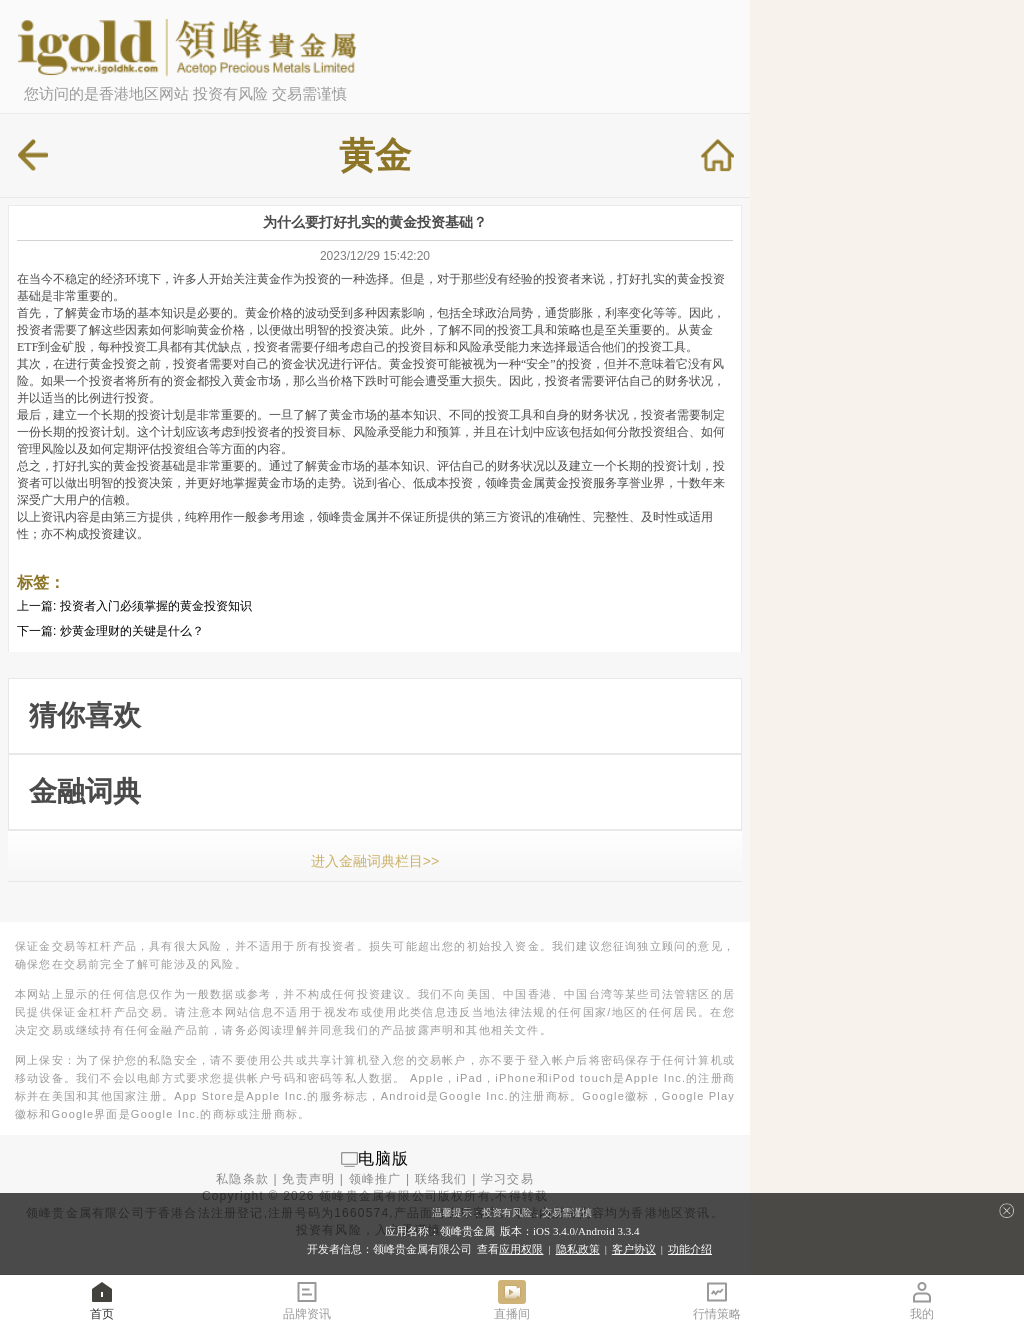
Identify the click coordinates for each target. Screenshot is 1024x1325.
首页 (102, 1299)
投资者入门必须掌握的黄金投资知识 (156, 606)
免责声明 (308, 1179)
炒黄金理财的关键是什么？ (132, 631)
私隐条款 (242, 1179)
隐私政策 (578, 1249)
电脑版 (384, 1158)
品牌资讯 (307, 1299)
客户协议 (634, 1249)
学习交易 (507, 1179)
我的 (922, 1299)
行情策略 (717, 1299)
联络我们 (441, 1179)
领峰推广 (375, 1179)
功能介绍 (690, 1249)
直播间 (512, 1299)
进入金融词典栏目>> (375, 861)
